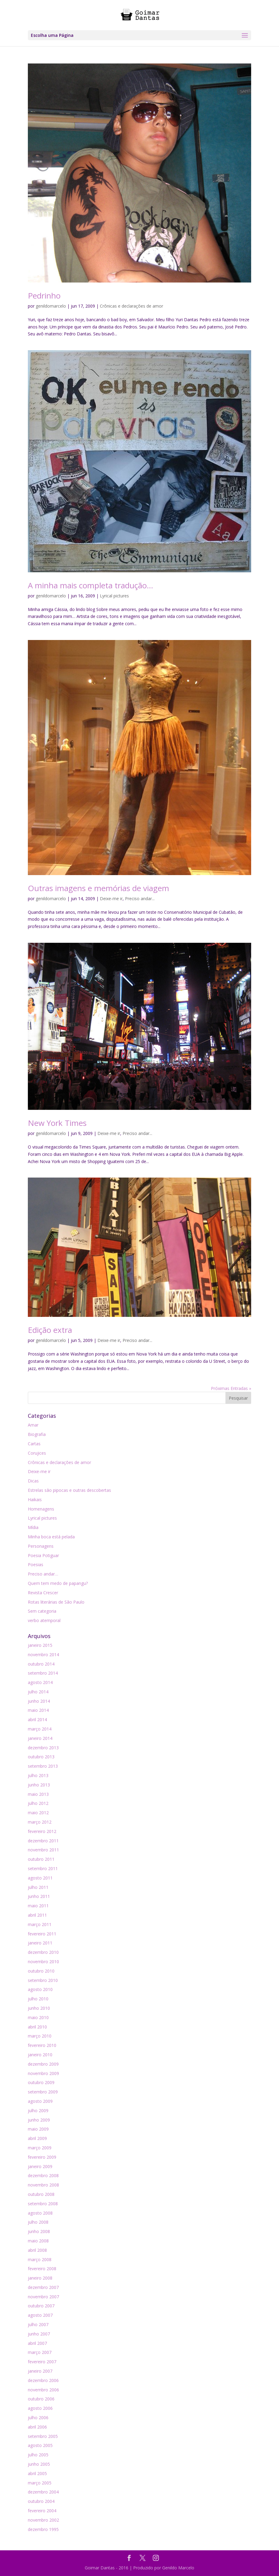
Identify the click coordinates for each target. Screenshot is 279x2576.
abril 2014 (37, 1719)
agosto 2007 (40, 2315)
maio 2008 (38, 2241)
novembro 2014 (43, 1654)
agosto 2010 (40, 1989)
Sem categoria (42, 1611)
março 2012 (39, 1822)
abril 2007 (37, 2343)
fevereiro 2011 (42, 1934)
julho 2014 (38, 1692)
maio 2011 (38, 1906)
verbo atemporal (44, 1620)
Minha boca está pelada (51, 1537)
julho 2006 (38, 2417)
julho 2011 (38, 1887)
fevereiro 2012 (42, 1831)
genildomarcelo (51, 306)
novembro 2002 (43, 2520)
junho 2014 (39, 1701)
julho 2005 (38, 2455)
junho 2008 (39, 2231)
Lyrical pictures (114, 596)
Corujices (37, 1453)
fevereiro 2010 (42, 2045)
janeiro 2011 (40, 1943)
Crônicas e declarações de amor (131, 306)
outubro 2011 (41, 1859)
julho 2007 (38, 2324)
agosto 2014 (40, 1682)
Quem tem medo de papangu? (58, 1583)
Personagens (41, 1546)
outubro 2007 (41, 2306)
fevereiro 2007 (42, 2361)
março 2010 (39, 2036)
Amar (33, 1425)
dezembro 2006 (43, 2380)
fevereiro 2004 (42, 2510)
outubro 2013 (41, 1757)
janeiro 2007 (40, 2371)
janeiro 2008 (40, 2278)
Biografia (37, 1434)
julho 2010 (38, 1999)
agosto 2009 (40, 2101)
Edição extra (50, 1329)
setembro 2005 (43, 2436)
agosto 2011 (40, 1878)
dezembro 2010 (43, 1952)
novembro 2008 (43, 2185)
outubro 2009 (41, 2082)
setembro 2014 (43, 1673)
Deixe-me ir (111, 898)
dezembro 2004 (43, 2492)
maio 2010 (38, 2017)
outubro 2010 (41, 1971)
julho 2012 (38, 1803)
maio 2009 (38, 2129)
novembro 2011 (43, 1850)
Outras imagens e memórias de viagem (98, 888)
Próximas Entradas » (231, 1388)
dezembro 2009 (43, 2064)
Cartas (34, 1443)
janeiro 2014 (40, 1738)
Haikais (35, 1499)
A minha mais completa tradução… (90, 585)
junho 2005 (39, 2464)
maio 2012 (38, 1812)
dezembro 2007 (43, 2287)
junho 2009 (39, 2120)
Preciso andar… (43, 1574)
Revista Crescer (43, 1592)
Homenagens (41, 1509)
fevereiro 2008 (42, 2268)
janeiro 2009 (40, 2166)
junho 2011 (39, 1896)
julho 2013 (38, 1775)
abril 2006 (37, 2427)
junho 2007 (39, 2334)
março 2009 (39, 2148)
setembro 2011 (43, 1868)
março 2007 (39, 2352)
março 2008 (39, 2259)
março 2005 (39, 2483)
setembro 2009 (43, 2092)
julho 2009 (38, 2110)
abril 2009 (37, 2138)
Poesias (35, 1564)
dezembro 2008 (43, 2175)
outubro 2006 (41, 2399)
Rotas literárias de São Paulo (56, 1602)
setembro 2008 (43, 2203)
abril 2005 (37, 2473)
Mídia (33, 1527)
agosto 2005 (40, 2445)
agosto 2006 (40, 2408)
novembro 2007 (43, 2297)
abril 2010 (37, 2027)
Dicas (33, 1481)
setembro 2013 (43, 1766)
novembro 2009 (43, 2073)
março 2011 (39, 1924)
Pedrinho (44, 295)
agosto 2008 (40, 2213)
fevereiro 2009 (42, 2157)
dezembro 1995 (43, 2529)
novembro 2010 (43, 1961)
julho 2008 (38, 2222)
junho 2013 (39, 1785)
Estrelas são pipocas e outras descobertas (69, 1490)
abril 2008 (37, 2250)
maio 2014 (38, 1710)
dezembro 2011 (43, 1841)
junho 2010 (39, 2008)
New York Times (57, 1122)
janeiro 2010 (40, 2054)
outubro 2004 (41, 2501)
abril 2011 (37, 1915)
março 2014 (39, 1729)
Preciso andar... (140, 898)
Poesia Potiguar (43, 1555)
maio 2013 (38, 1794)
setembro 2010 (43, 1980)
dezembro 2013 (43, 1747)
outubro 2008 (41, 2194)
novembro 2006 (43, 2390)
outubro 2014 (41, 1664)
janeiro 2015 (40, 1645)
